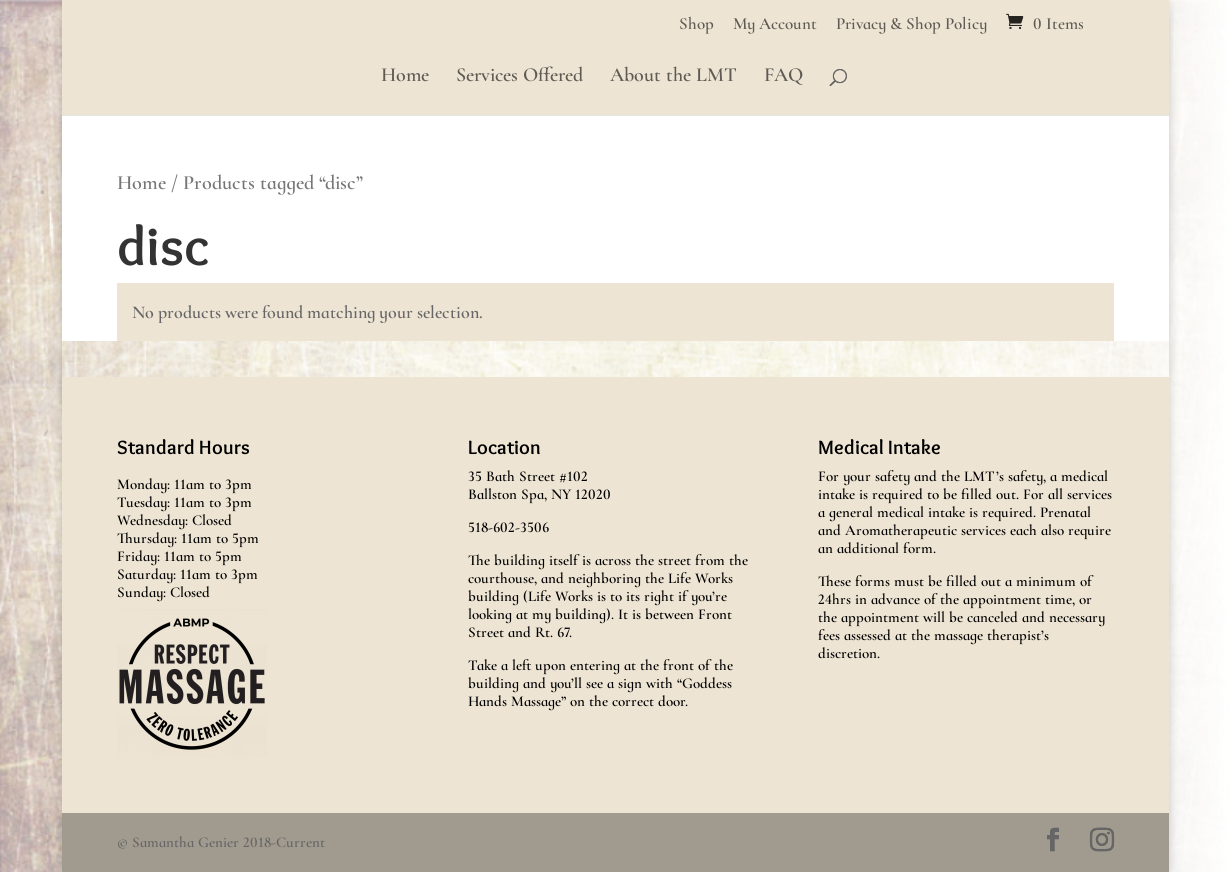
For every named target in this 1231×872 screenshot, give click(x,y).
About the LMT (673, 77)
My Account (775, 24)
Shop (696, 24)
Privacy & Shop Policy (911, 24)
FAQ (783, 77)
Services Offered (519, 77)
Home (405, 77)
